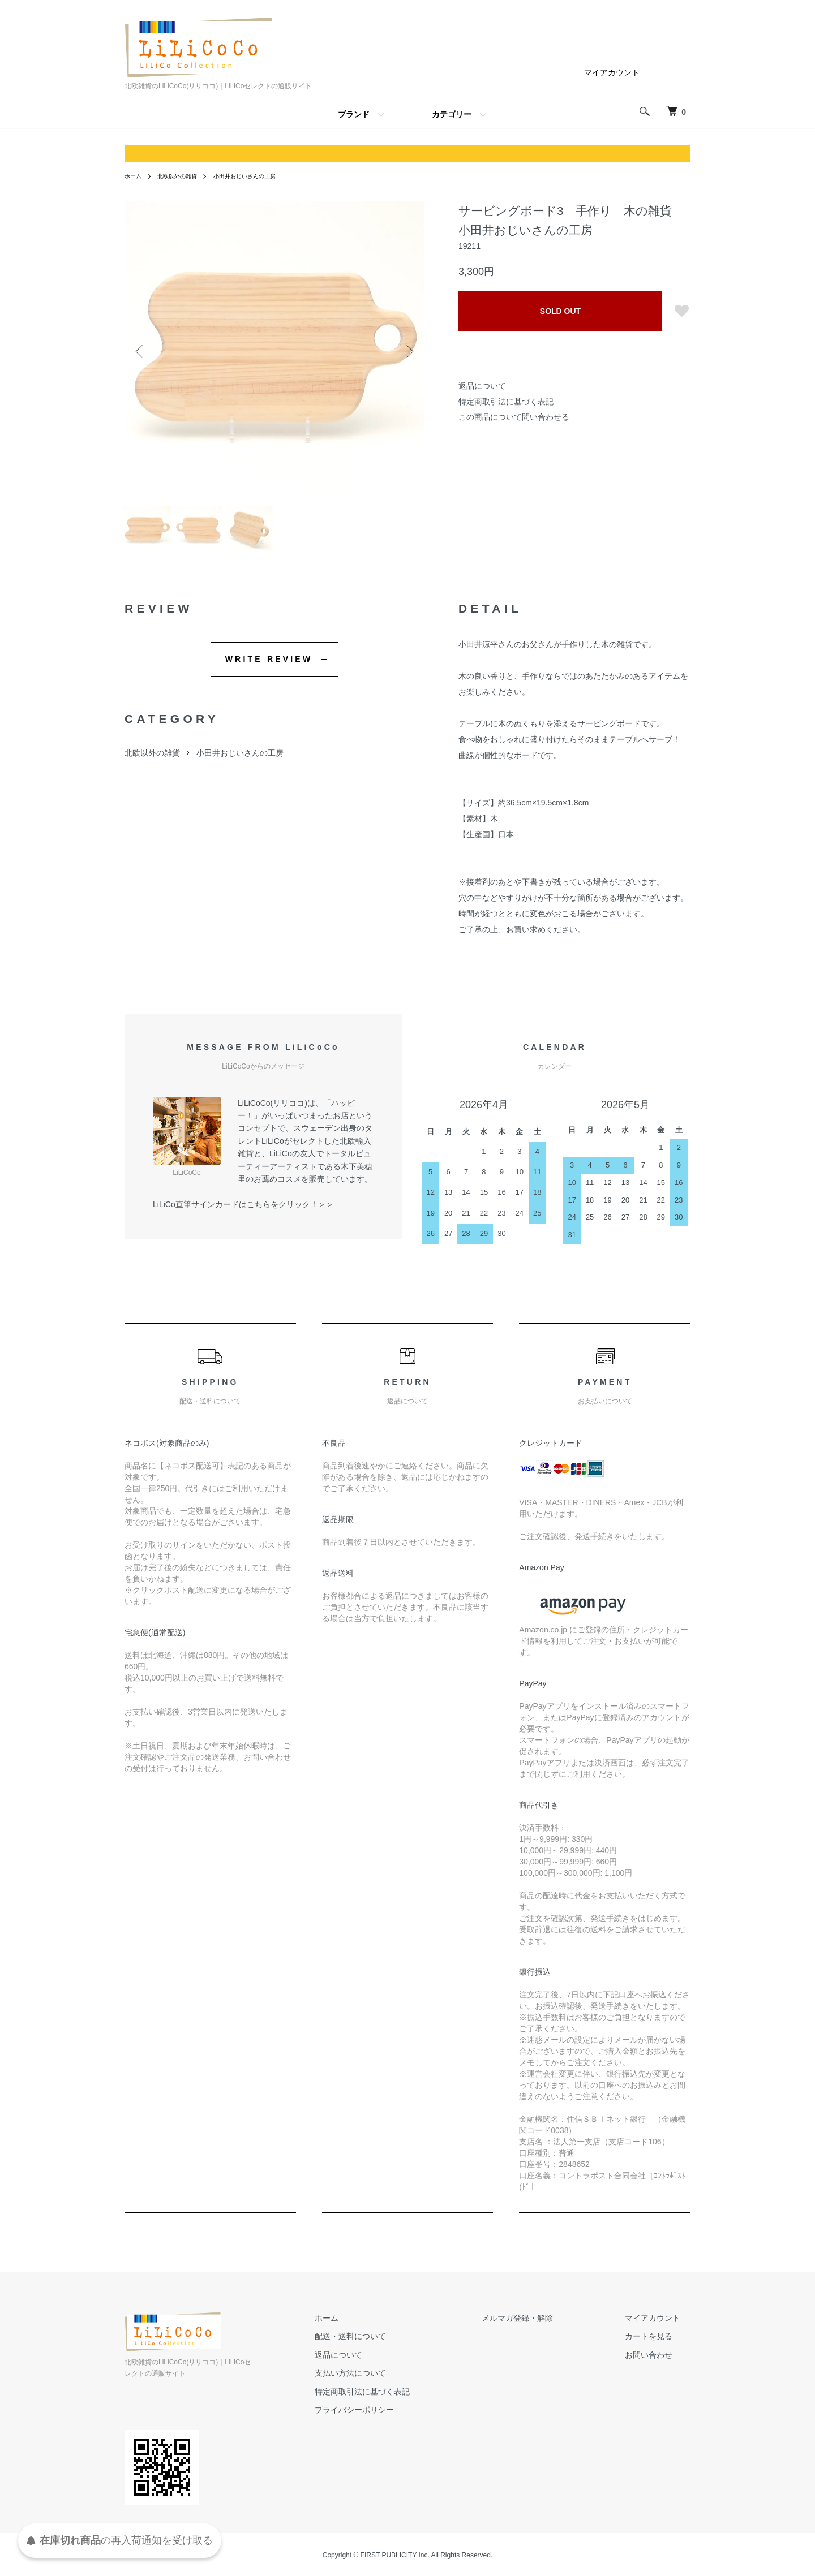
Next (407, 351)
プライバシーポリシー (406, 2418)
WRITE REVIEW (269, 668)
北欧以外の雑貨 (184, 176)
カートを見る (659, 2345)
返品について (482, 385)
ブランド (354, 114)
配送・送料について (402, 2345)
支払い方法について (402, 2382)
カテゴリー (451, 114)
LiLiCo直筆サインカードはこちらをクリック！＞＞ (243, 1213)
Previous (141, 351)
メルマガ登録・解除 (548, 2327)
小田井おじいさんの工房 (262, 176)
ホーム (135, 176)
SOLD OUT (560, 311)
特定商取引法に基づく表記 (506, 401)
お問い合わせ (659, 2363)
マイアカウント (612, 72)
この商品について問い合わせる (513, 416)
